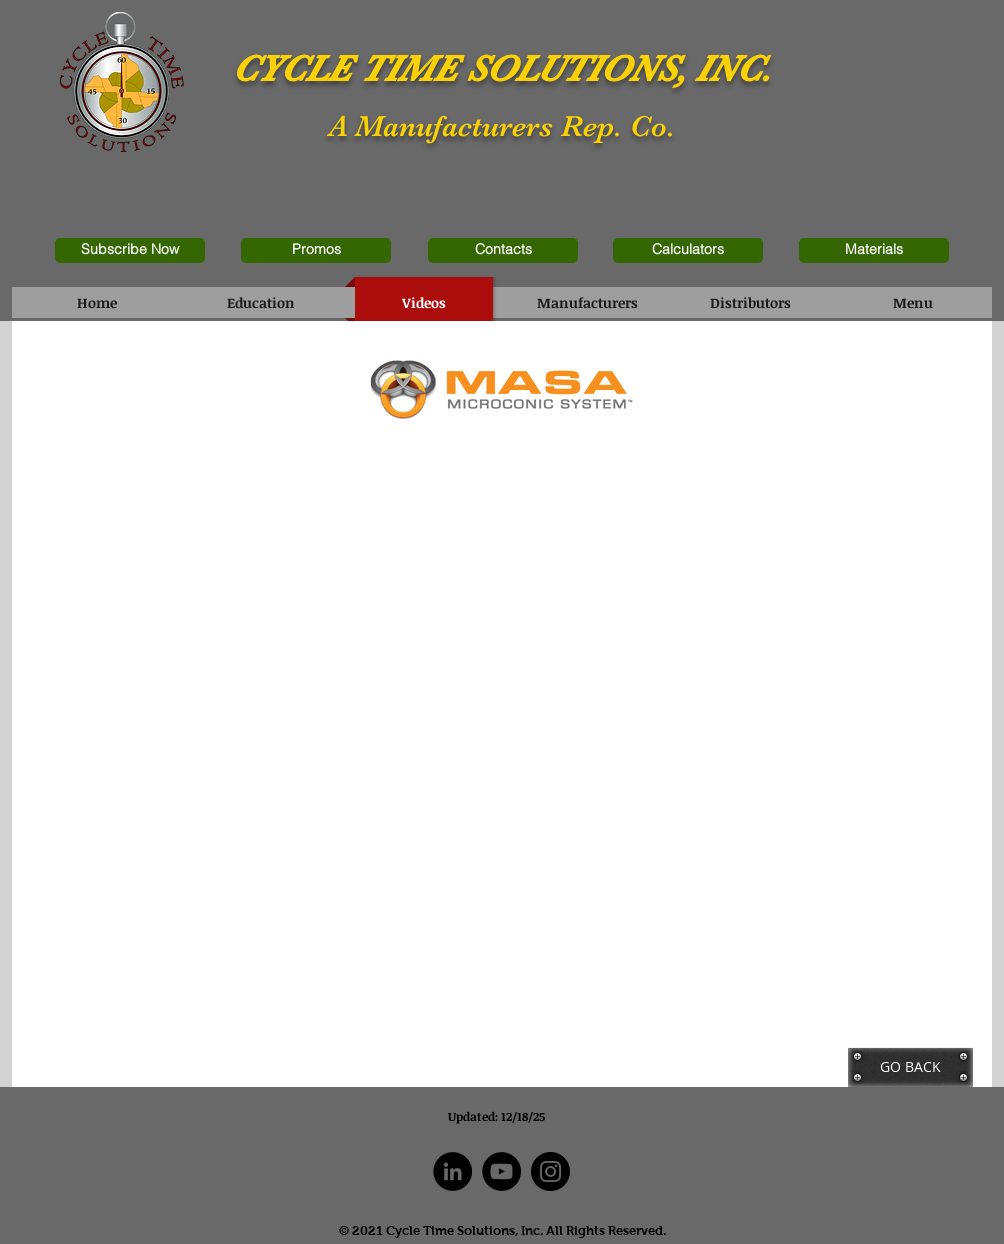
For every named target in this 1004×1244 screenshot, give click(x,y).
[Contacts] (503, 250)
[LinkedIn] (452, 1171)
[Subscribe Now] (130, 250)
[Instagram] (550, 1171)
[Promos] (316, 250)
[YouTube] (501, 1171)
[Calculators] (688, 250)
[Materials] (874, 250)
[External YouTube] (259, 600)
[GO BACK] (910, 1067)
